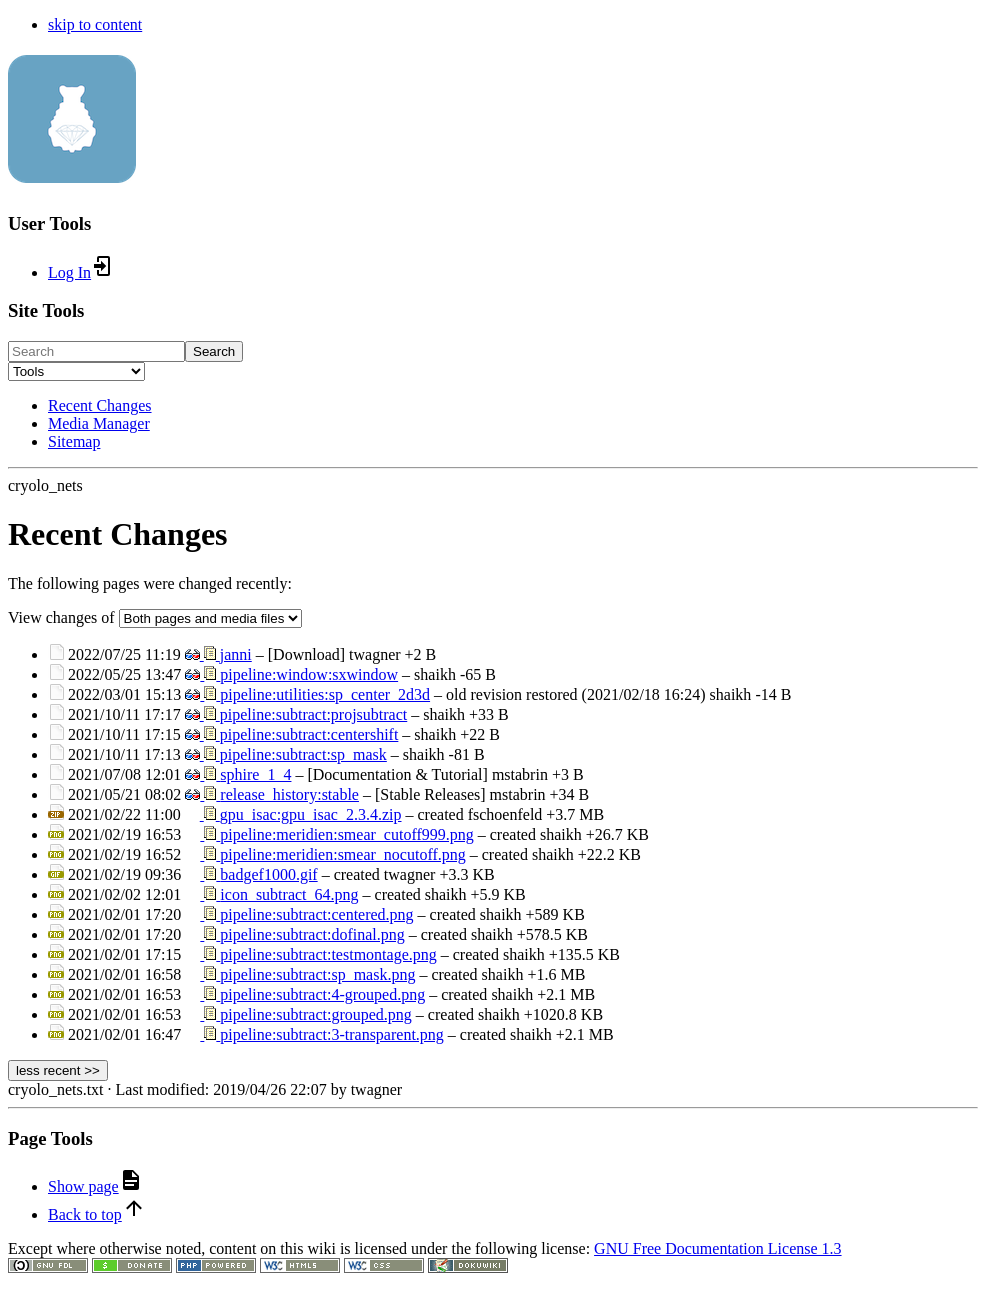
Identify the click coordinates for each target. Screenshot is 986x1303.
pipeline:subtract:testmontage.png (328, 954)
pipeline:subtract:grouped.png (316, 1014)
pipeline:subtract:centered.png (316, 914)
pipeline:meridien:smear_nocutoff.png (342, 854)
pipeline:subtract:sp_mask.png (317, 974)
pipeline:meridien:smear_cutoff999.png (346, 834)
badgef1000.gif (268, 874)
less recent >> (58, 1070)
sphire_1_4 (255, 774)
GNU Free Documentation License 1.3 (717, 1248)
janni (236, 654)
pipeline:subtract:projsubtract (314, 714)
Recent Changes (100, 405)
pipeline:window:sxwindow (309, 674)
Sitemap (74, 441)
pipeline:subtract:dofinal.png (312, 934)
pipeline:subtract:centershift (309, 734)
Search (214, 351)
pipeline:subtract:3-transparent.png (331, 1034)
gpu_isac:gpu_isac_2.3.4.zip (311, 814)
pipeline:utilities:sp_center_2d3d (325, 694)
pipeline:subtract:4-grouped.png (322, 994)
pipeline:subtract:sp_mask (303, 754)
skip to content (95, 24)
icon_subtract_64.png (289, 894)
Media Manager (99, 423)
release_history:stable (289, 794)
